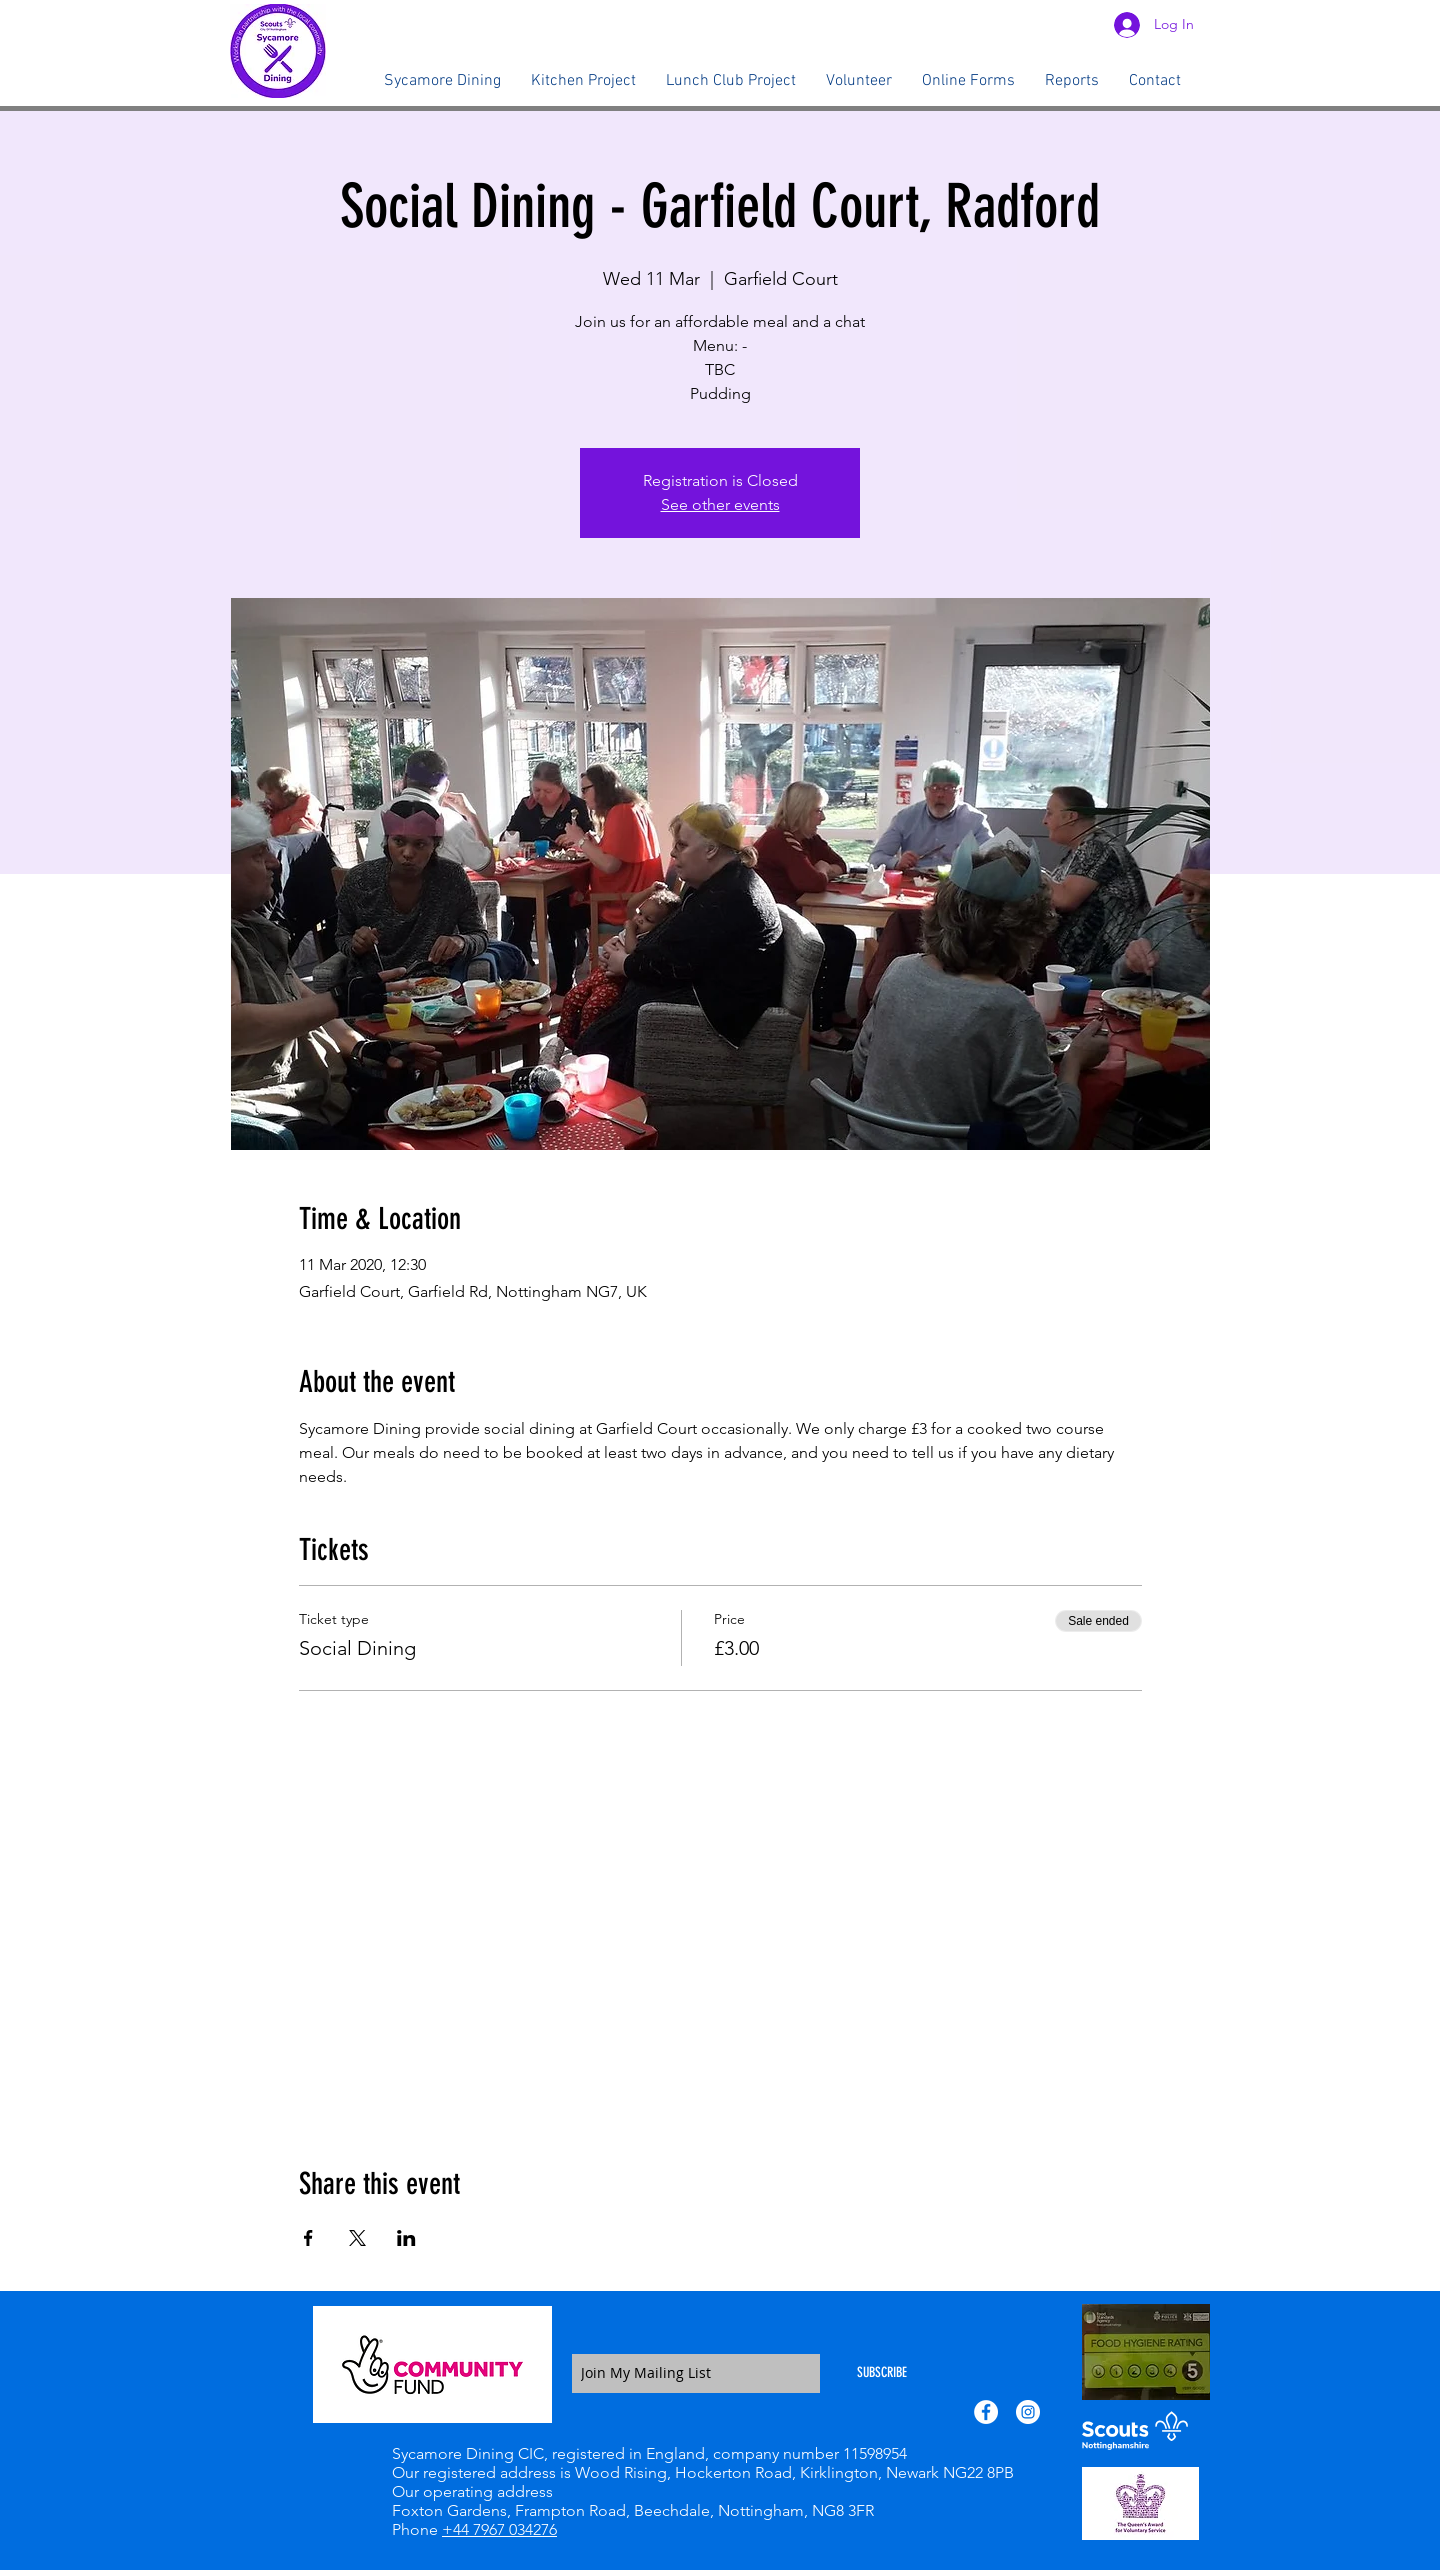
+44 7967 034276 (499, 2529)
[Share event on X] (357, 2238)
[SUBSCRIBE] (882, 2373)
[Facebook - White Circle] (986, 2412)
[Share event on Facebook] (308, 2238)
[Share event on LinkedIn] (406, 2238)
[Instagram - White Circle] (1028, 2412)
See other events (720, 504)
